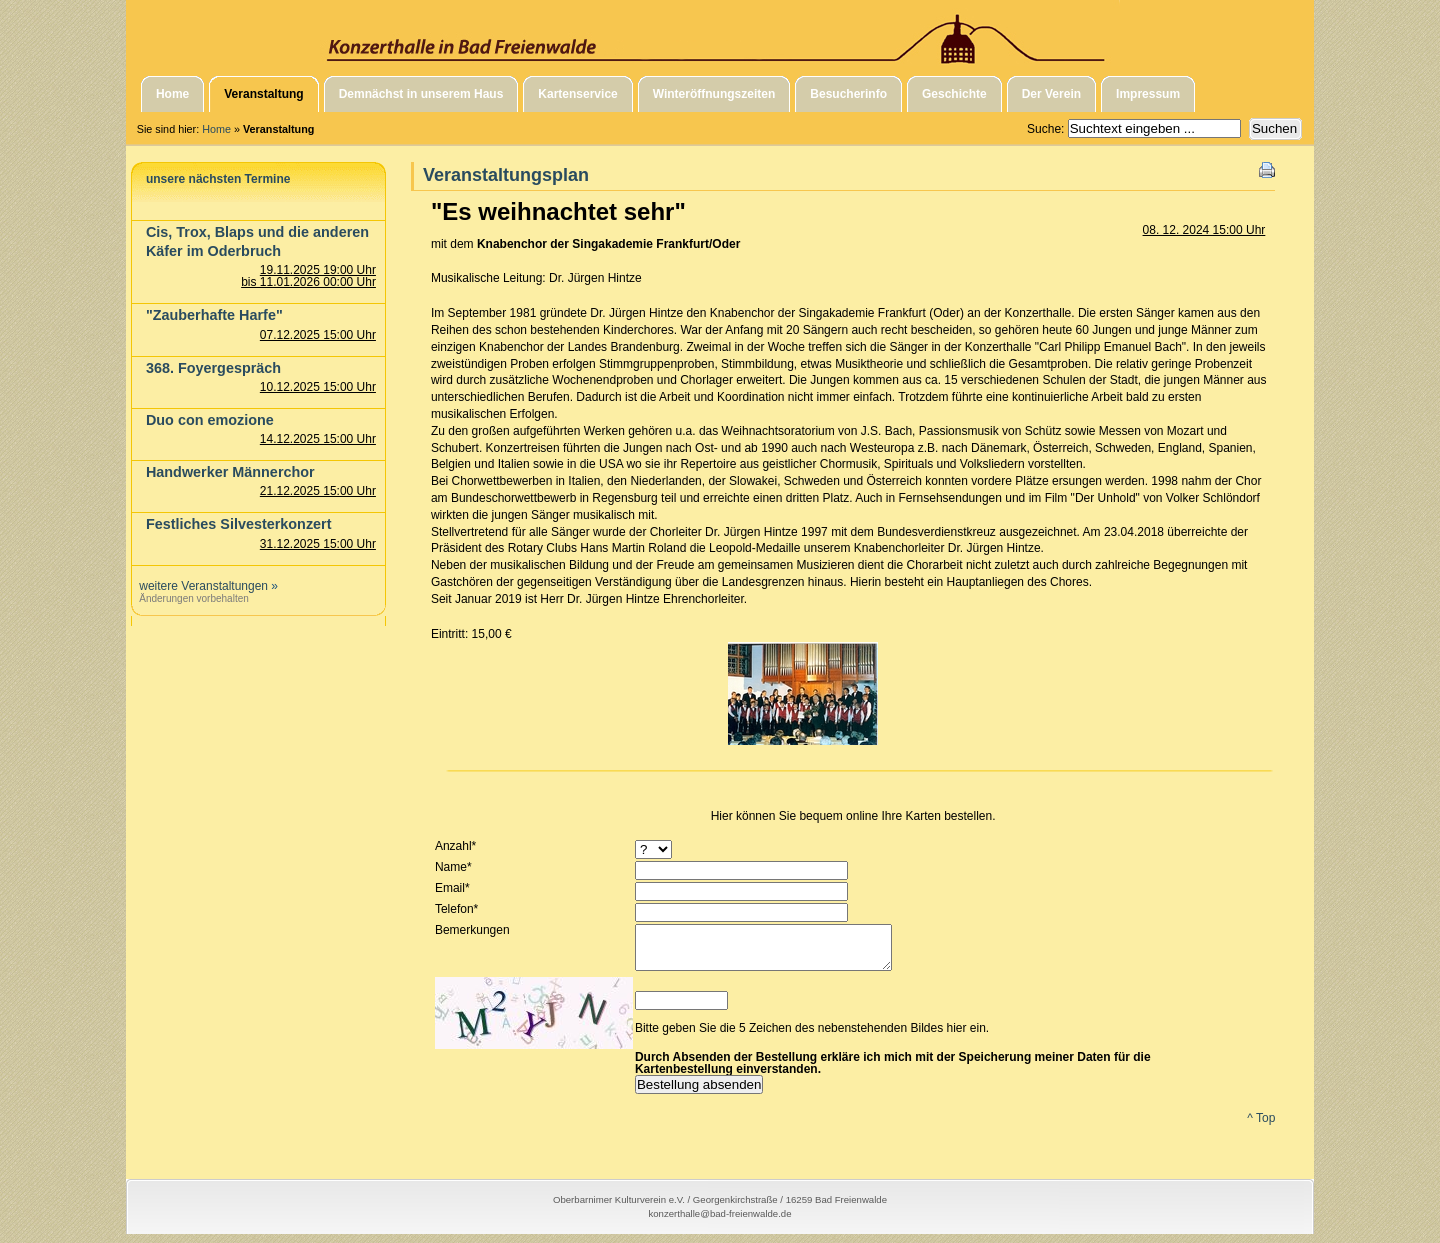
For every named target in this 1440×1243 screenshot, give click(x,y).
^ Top (1261, 1127)
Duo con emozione (210, 420)
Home (216, 129)
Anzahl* (455, 846)
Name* (453, 867)
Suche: (1047, 129)
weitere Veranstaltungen (203, 586)
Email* (452, 888)
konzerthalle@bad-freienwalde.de (719, 1222)
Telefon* (456, 909)
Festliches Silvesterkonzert (239, 524)
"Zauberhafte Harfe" (214, 315)
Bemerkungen (472, 930)
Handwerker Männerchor (230, 472)
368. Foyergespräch (213, 368)
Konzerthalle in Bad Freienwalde (720, 33)
